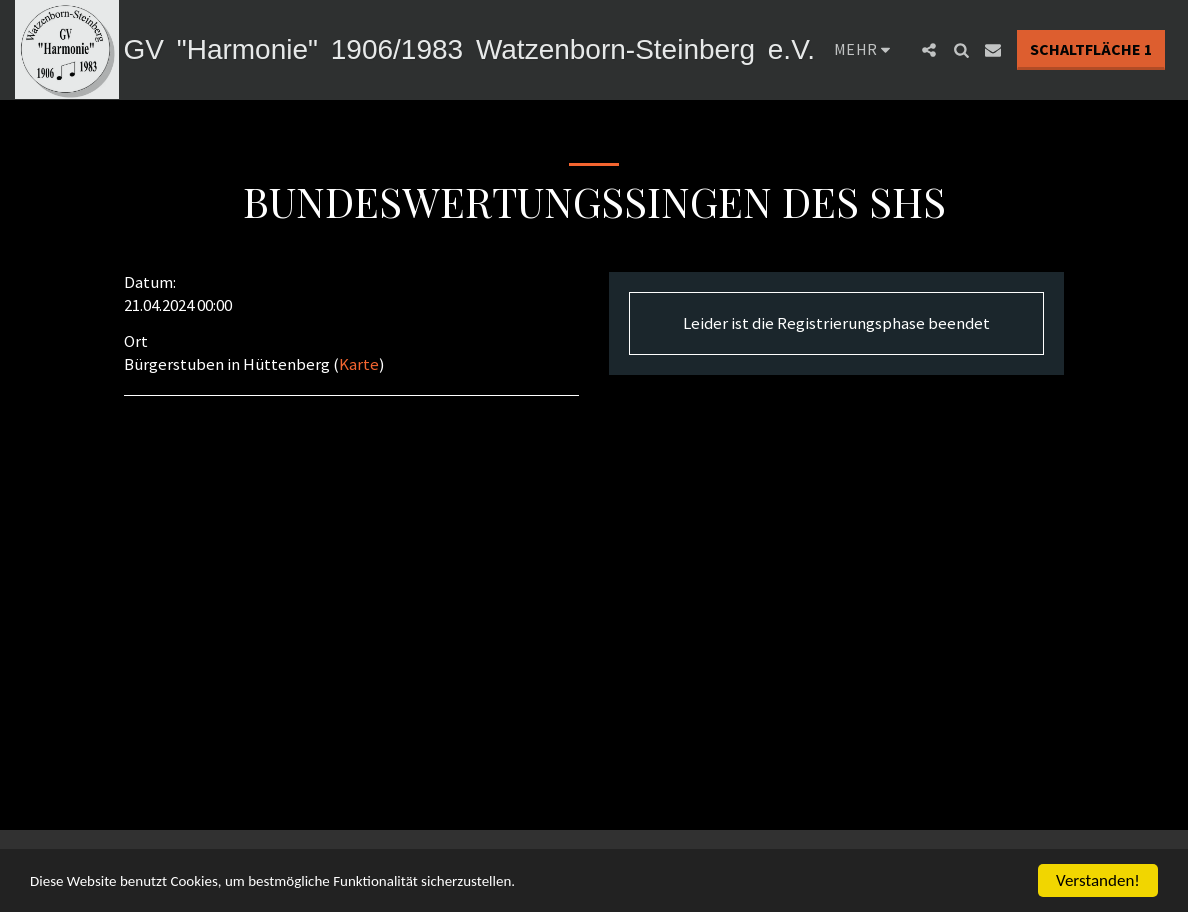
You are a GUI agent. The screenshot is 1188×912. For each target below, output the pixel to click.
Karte (359, 364)
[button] (1061, 50)
